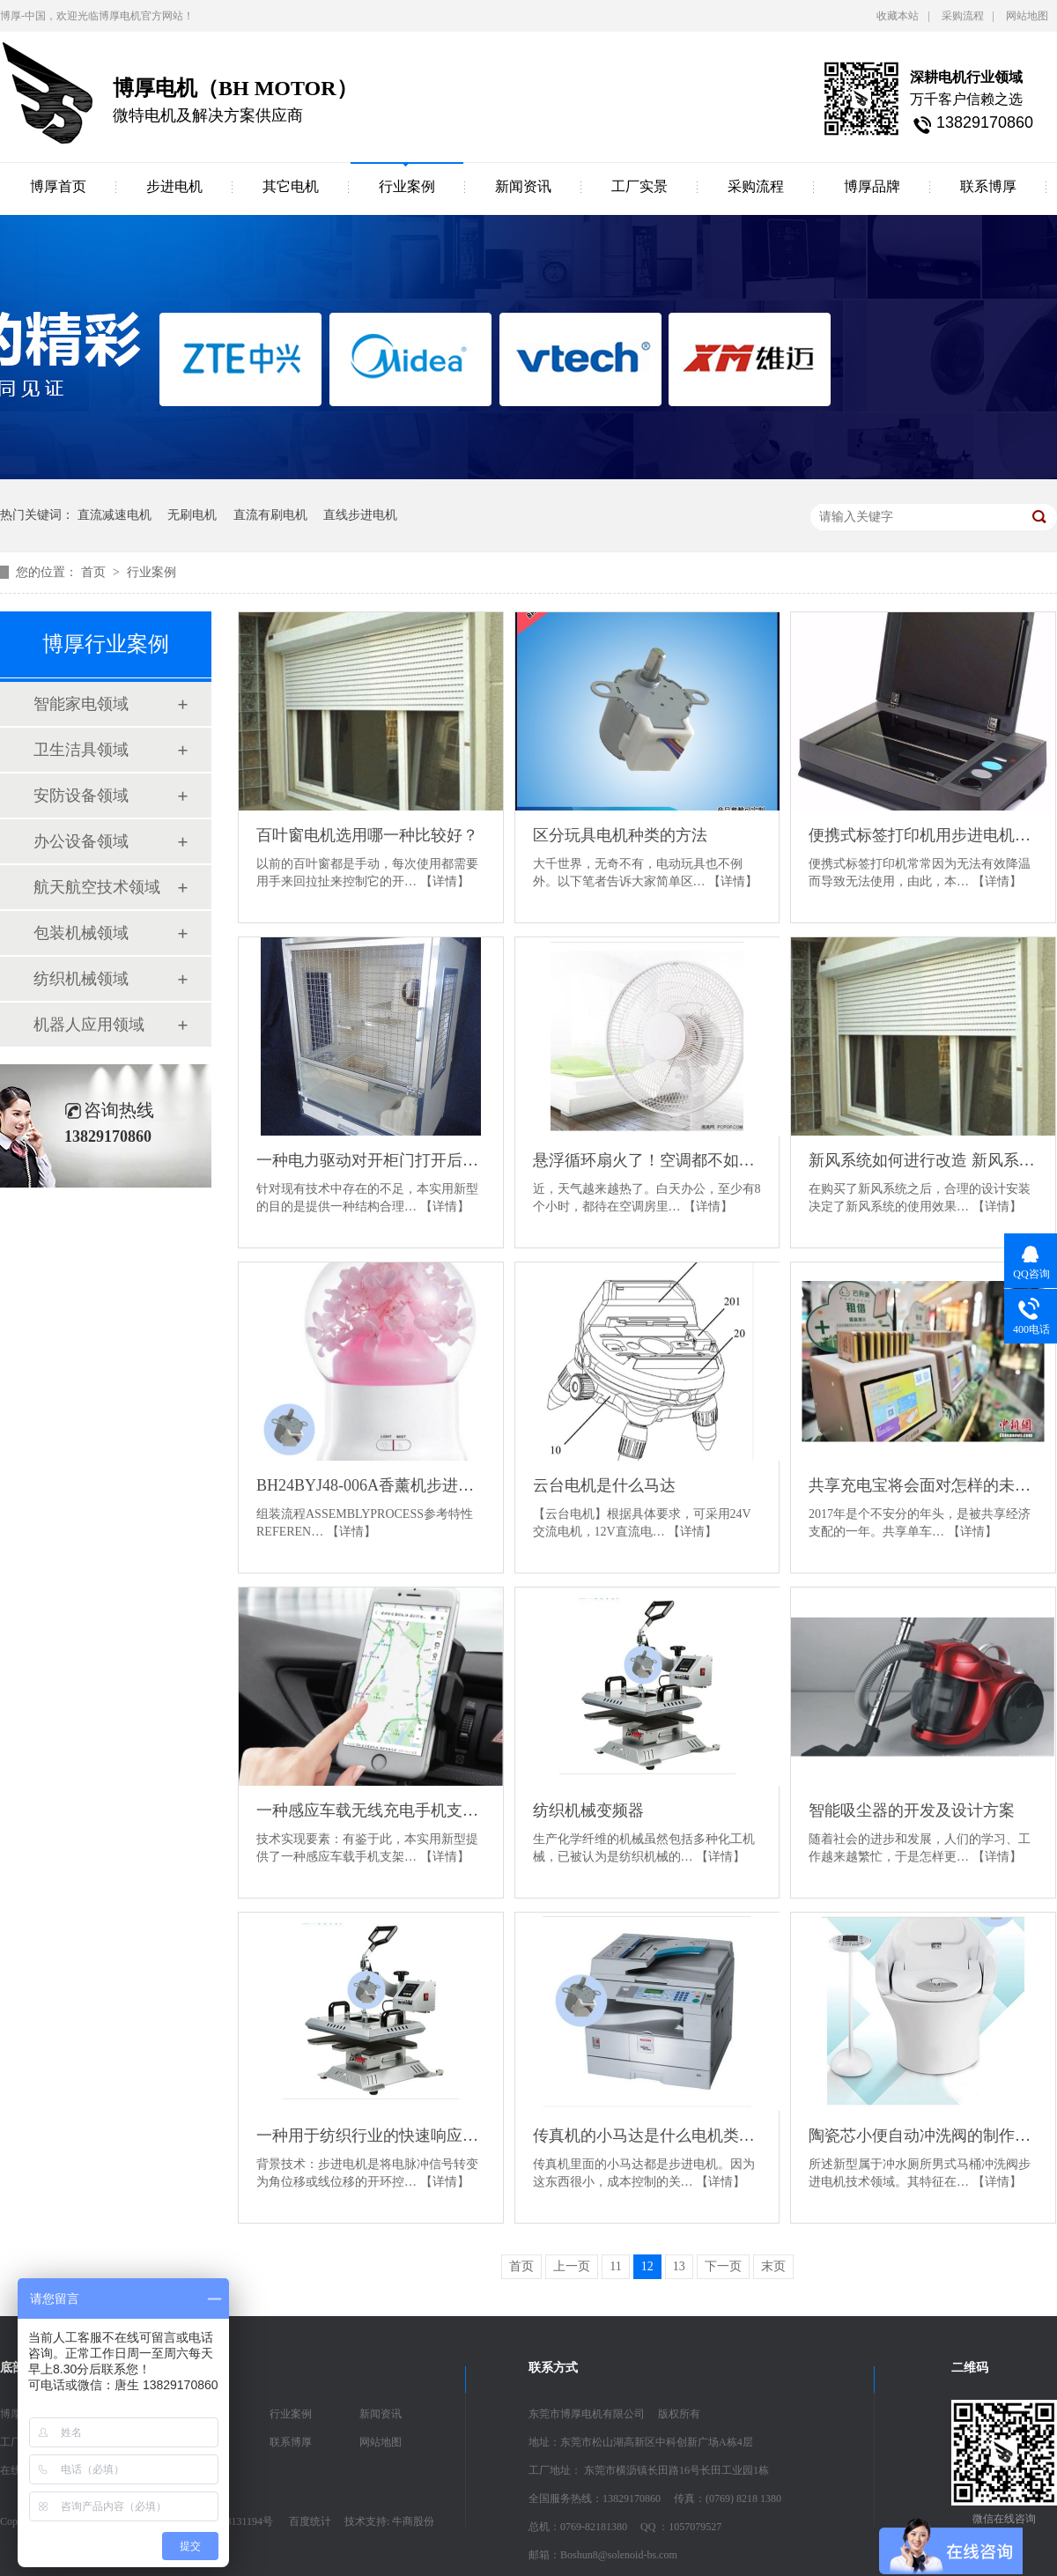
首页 (95, 572)
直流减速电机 (115, 515)
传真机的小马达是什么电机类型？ (647, 2135)
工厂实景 (639, 186)
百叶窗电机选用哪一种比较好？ (367, 835)
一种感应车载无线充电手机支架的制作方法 (370, 1810)
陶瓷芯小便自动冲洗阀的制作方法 (923, 2135)
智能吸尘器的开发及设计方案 (912, 1810)
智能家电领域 (81, 704)
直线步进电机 (360, 515)
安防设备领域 (81, 795)
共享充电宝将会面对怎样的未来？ (923, 1485)
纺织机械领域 (81, 979)
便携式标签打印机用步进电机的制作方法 (923, 835)
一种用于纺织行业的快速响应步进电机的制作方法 (370, 2135)
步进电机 (174, 186)
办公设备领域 (81, 841)
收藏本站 (897, 16)
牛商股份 (413, 2521)
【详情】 (444, 881)
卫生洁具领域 (81, 750)
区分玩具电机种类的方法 (620, 835)
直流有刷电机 (270, 515)
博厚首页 (58, 186)
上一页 (571, 2266)
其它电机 (290, 186)
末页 (773, 2266)
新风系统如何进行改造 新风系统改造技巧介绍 (923, 1160)
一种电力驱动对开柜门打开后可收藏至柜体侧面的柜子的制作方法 (370, 1160)
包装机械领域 (81, 933)
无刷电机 (192, 515)
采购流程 (963, 16)
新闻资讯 (523, 186)
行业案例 (407, 186)
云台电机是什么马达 (604, 1485)
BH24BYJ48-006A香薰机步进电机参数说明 (370, 1485)
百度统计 (310, 2521)
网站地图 (1027, 16)
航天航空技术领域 (96, 887)
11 (615, 2266)
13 (679, 2266)
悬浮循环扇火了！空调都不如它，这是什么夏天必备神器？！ (647, 1160)
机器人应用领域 (88, 1024)
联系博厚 (988, 186)
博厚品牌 (872, 186)
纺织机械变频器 (588, 1810)
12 (647, 2266)
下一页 (723, 2266)
